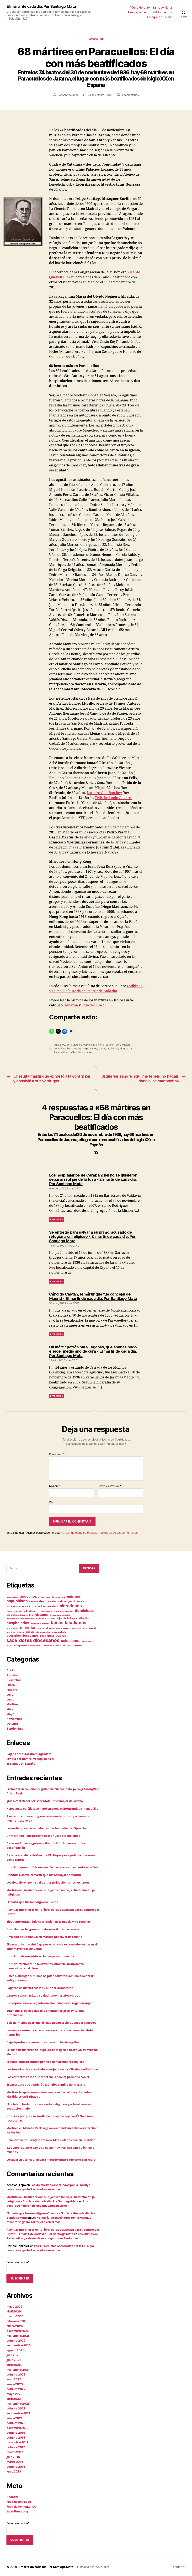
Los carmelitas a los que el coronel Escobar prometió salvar (47, 2077)
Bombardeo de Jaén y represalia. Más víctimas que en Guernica (50, 2140)
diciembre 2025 (17, 2331)
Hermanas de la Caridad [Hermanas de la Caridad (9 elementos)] (60, 1615)
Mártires (12, 1704)
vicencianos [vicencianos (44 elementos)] (72, 1645)
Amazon (71, 1005)
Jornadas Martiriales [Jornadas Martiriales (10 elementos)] (40, 1623)
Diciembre (13, 1680)
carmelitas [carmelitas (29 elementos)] (36, 1601)
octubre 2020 (16, 2423)
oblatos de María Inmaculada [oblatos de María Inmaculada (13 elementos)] (51, 1632)
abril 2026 (13, 2311)
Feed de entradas (18, 2501)
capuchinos (90, 1044)
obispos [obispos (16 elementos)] (30, 1632)
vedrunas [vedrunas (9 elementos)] (57, 1646)
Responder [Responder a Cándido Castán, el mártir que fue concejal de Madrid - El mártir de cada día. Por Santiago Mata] (56, 1334)
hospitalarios (89, 1048)
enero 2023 (14, 2384)
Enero (10, 1685)
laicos (101, 1048)
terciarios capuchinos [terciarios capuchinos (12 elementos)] (17, 1645)
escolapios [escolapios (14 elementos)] (12, 1615)
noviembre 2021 (17, 2403)
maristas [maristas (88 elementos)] (28, 1627)
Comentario (57, 1454)
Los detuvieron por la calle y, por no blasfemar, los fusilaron (47, 1882)
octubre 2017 (15, 2447)
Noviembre (96, 39)
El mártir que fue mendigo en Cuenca (32, 1902)
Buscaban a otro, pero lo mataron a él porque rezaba (42, 1929)
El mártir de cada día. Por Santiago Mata (41, 6)
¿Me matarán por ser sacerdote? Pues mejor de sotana (44, 1801)
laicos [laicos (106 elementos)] (57, 1622)
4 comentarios (130, 95)
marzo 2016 (14, 2461)
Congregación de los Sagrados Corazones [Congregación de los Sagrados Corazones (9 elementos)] (55, 1611)
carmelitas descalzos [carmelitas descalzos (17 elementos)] (45, 1606)
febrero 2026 (15, 2321)
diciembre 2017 (17, 2442)
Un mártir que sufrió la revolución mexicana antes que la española (52, 1867)
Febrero (11, 1689)
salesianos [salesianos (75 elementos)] (70, 1640)
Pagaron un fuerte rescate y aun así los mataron (39, 1988)
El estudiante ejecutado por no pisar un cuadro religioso (45, 2061)
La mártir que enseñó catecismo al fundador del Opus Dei (46, 1828)
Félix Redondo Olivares (113, 798)
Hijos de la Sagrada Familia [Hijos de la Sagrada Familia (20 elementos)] (73, 1618)
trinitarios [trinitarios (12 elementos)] (47, 1645)
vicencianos (85, 1052)
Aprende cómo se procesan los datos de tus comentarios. (100, 1532)
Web (51, 1502)
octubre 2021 (15, 2408)
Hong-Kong (74, 1048)
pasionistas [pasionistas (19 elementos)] (47, 1635)
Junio (10, 1699)
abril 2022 (13, 2398)
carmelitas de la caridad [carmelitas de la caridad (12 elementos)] (18, 1606)
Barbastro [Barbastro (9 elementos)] (56, 1597)
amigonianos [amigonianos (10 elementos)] (44, 1597)
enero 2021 (14, 2418)
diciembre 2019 (17, 2428)
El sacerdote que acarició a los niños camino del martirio (45, 2084)
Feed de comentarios (21, 2506)
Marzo (10, 1709)
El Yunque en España (158, 17)
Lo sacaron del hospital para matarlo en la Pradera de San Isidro (51, 2159)
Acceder (12, 2497)
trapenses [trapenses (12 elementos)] (35, 1645)
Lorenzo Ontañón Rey (104, 793)
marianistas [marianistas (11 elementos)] (12, 1628)
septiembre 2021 (18, 2413)
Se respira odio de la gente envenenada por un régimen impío (49, 2003)
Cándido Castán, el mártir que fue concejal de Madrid (43, 1875)
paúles (73, 1052)
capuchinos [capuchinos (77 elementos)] (17, 1601)
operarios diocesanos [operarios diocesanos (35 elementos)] (22, 1635)
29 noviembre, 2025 (100, 95)
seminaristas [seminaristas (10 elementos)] (88, 1641)
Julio (9, 1694)
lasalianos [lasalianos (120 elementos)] (75, 1622)
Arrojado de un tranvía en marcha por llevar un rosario (44, 1937)
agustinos (59, 1044)
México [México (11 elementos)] (20, 1632)
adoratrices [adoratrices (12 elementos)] (12, 1597)
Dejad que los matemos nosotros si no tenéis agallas (42, 2042)
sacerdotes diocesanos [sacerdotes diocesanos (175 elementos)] (32, 1640)
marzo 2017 (14, 2452)
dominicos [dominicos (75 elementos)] (84, 1610)
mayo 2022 (14, 2394)
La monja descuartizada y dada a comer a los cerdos (43, 1995)
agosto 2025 (15, 2350)
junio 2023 (13, 2379)
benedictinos (74, 1044)
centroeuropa (70, 95)
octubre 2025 (16, 2340)
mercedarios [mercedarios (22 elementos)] (46, 1628)
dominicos (60, 1048)
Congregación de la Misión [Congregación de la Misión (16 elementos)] (21, 1611)
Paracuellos (60, 1052)
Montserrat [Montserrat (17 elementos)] (89, 1628)
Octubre (12, 1723)
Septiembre (14, 1728)
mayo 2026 (14, 2306)
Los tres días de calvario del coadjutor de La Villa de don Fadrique (52, 2069)
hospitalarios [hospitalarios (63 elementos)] (17, 1623)
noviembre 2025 (18, 2335)
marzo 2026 (14, 2316)
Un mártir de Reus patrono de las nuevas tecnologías (43, 1835)
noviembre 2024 (18, 2369)
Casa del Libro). (94, 1005)
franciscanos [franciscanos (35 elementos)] (38, 1615)
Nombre (55, 1486)
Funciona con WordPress (93, 2567)
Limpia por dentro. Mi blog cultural (150, 12)
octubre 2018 (15, 2437)
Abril (9, 1670)
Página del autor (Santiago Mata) (151, 7)
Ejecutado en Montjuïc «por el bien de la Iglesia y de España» (48, 1921)
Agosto (11, 1675)
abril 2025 (13, 2364)
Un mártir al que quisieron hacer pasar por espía (40, 1956)
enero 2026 (14, 2326)
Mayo (10, 1714)
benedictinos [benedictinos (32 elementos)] (71, 1596)
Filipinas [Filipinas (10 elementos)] (24, 1615)
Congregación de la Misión (114, 1044)
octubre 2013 (15, 2466)
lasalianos (112, 1048)
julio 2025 (13, 2355)
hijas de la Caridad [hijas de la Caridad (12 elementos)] (45, 1618)
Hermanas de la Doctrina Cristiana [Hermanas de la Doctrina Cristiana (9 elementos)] (20, 1619)
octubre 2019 (15, 2432)
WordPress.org (17, 2511)
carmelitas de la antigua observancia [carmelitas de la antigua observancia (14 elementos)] (66, 1601)
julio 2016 (13, 2457)
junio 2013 (13, 2471)
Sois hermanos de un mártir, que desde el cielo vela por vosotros (51, 2022)
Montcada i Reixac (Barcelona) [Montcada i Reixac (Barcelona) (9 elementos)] (68, 1628)
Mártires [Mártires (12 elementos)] (10, 1632)
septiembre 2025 (18, 2345)
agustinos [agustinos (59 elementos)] (28, 1596)
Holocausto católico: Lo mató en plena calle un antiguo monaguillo (52, 1808)
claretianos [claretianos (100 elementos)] (71, 1605)
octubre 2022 (15, 2389)
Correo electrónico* (52, 2266)
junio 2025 (13, 2360)
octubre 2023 (16, 2374)
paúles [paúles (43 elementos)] (61, 1635)
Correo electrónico (109, 1486)
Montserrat (126, 1048)
